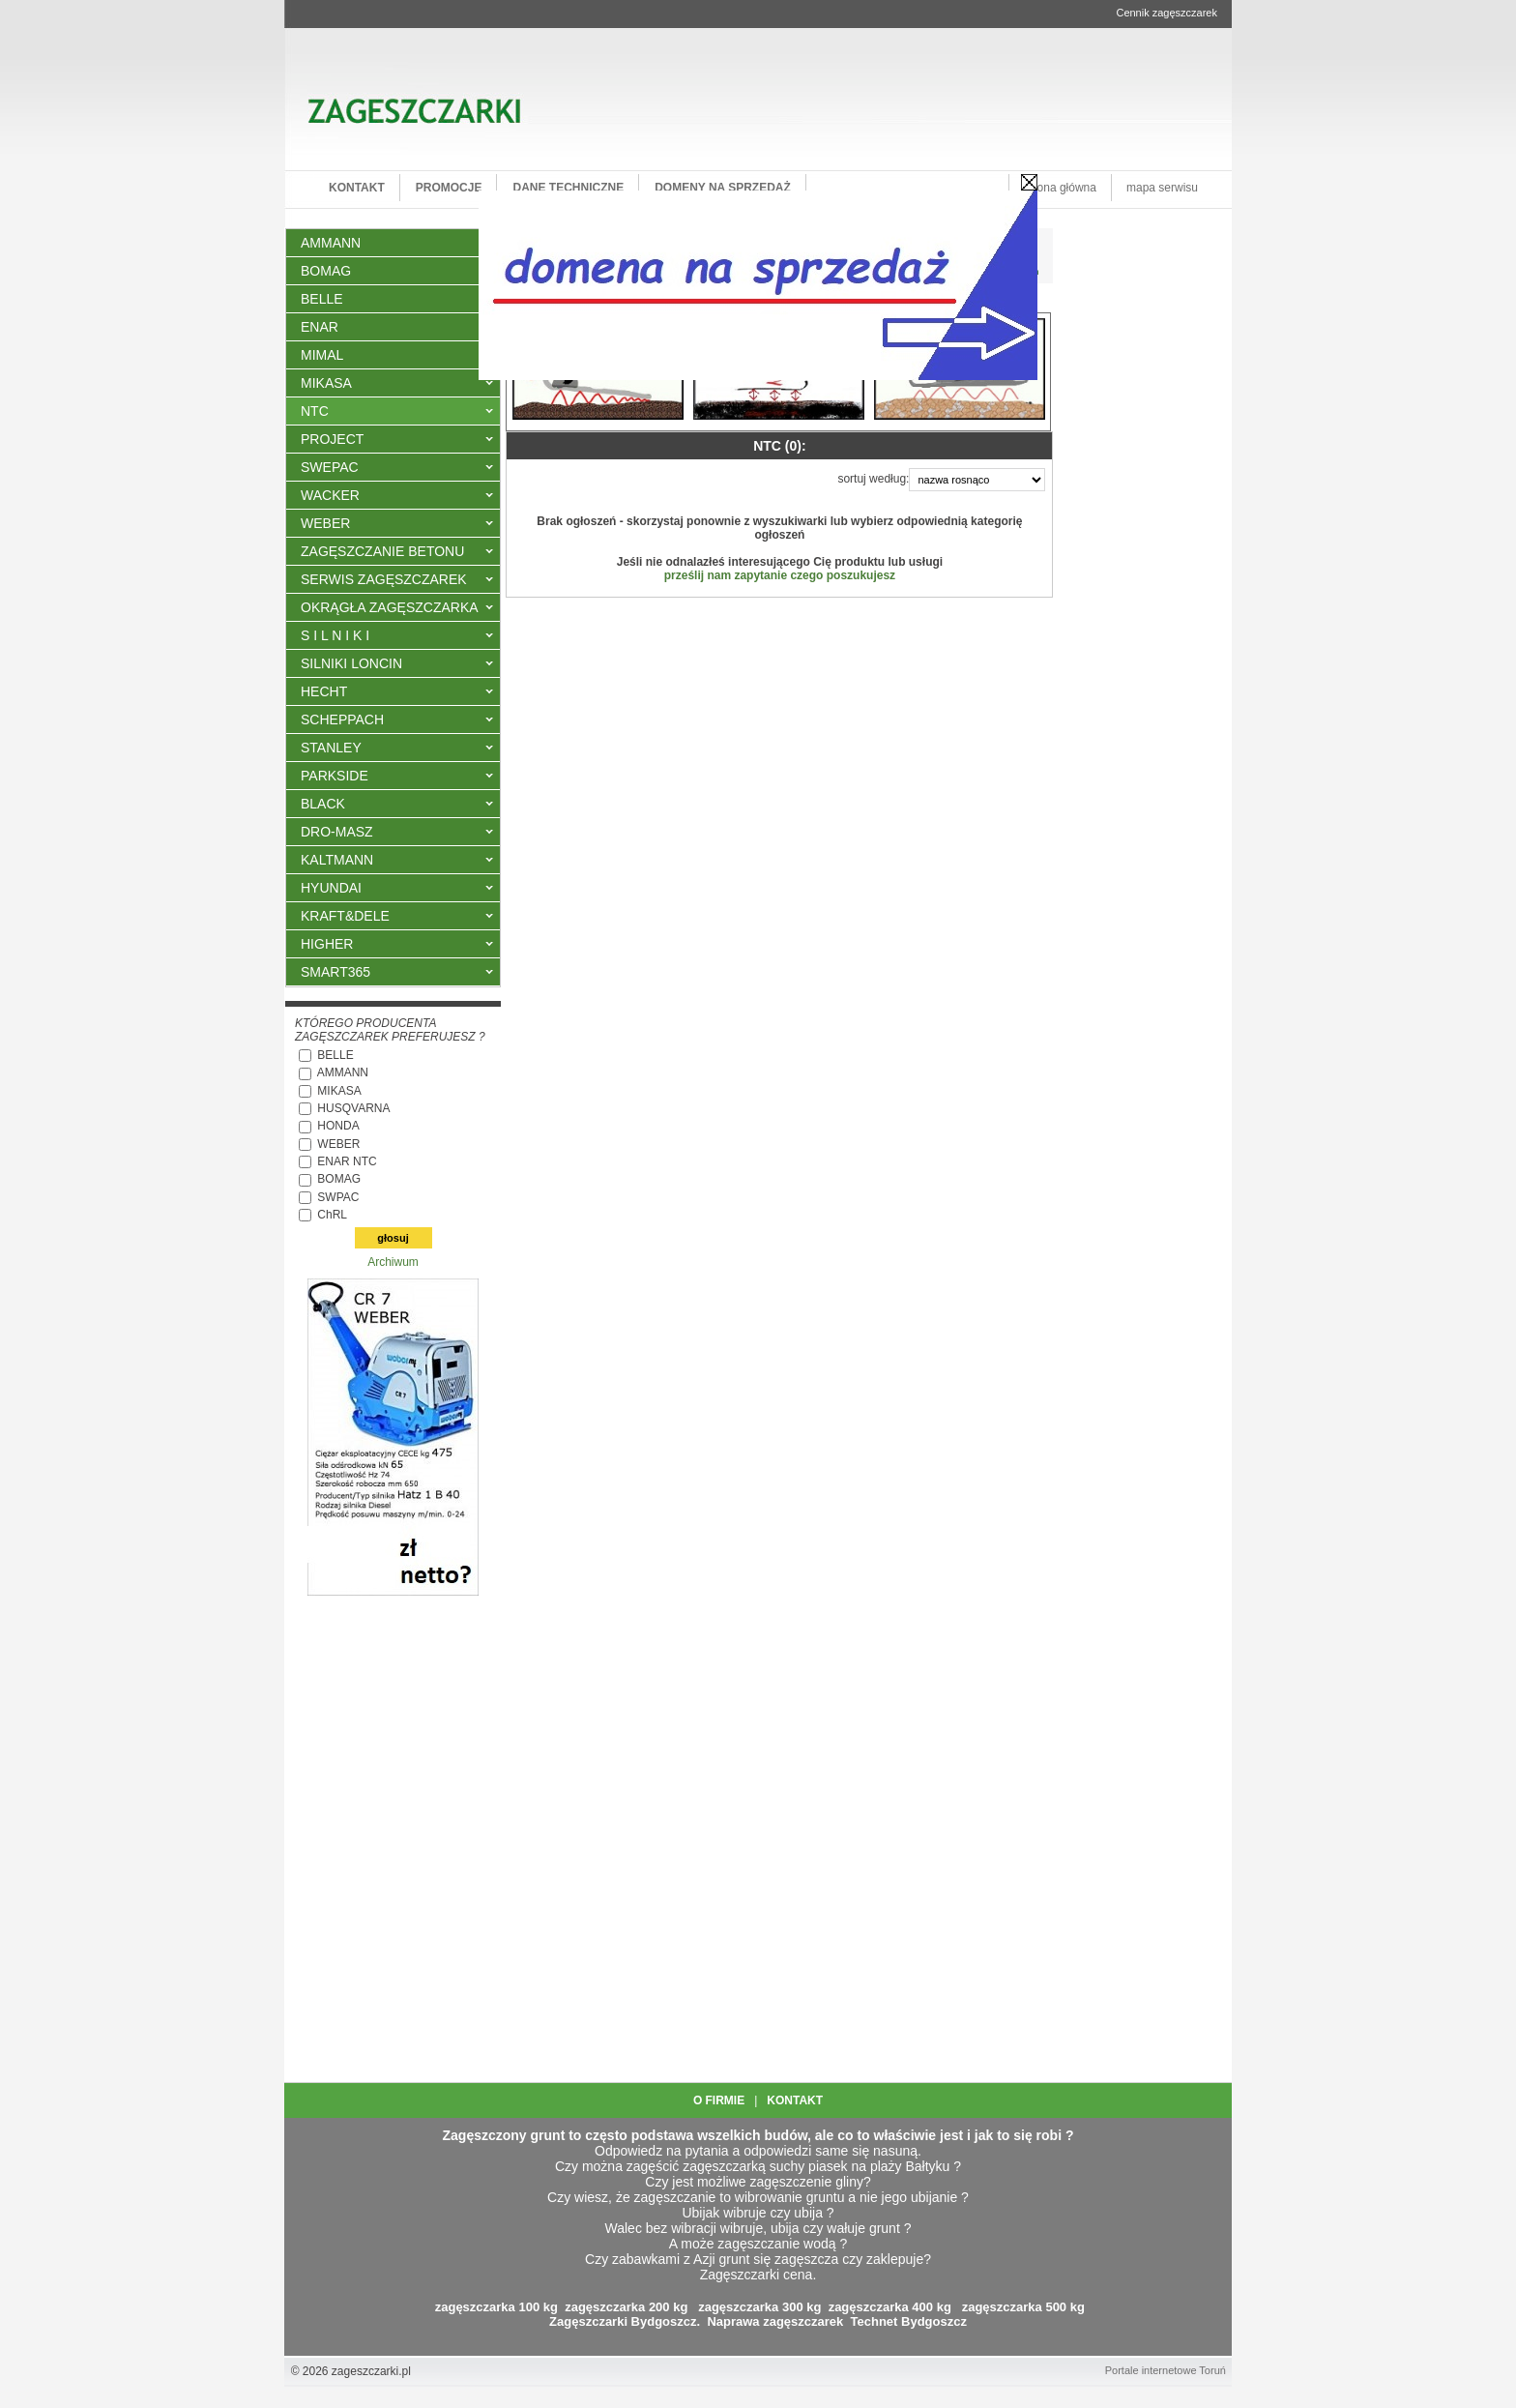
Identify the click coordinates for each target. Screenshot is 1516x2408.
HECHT (324, 691)
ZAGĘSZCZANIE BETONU (382, 551)
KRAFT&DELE (345, 916)
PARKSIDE (334, 775)
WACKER (330, 495)
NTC (315, 411)
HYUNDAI (331, 888)
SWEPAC (330, 467)
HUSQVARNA (353, 1108)
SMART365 (335, 972)
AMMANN (342, 1072)
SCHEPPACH (342, 719)
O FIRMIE (718, 2100)
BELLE (335, 1055)
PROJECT (332, 439)
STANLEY (331, 747)
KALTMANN (337, 859)
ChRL (332, 1214)
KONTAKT (795, 2100)
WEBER (325, 523)
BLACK (323, 803)
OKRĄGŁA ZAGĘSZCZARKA (390, 607)
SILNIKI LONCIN (351, 663)
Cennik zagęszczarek (1166, 12)
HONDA (338, 1125)
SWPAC (338, 1197)
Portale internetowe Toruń (1165, 2370)
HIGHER (327, 944)
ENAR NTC (346, 1161)
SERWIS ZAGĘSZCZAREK (384, 579)
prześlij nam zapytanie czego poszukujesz (779, 575)
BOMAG (339, 1179)
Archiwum (393, 1262)
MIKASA (326, 383)
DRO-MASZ (337, 831)
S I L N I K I (335, 635)
